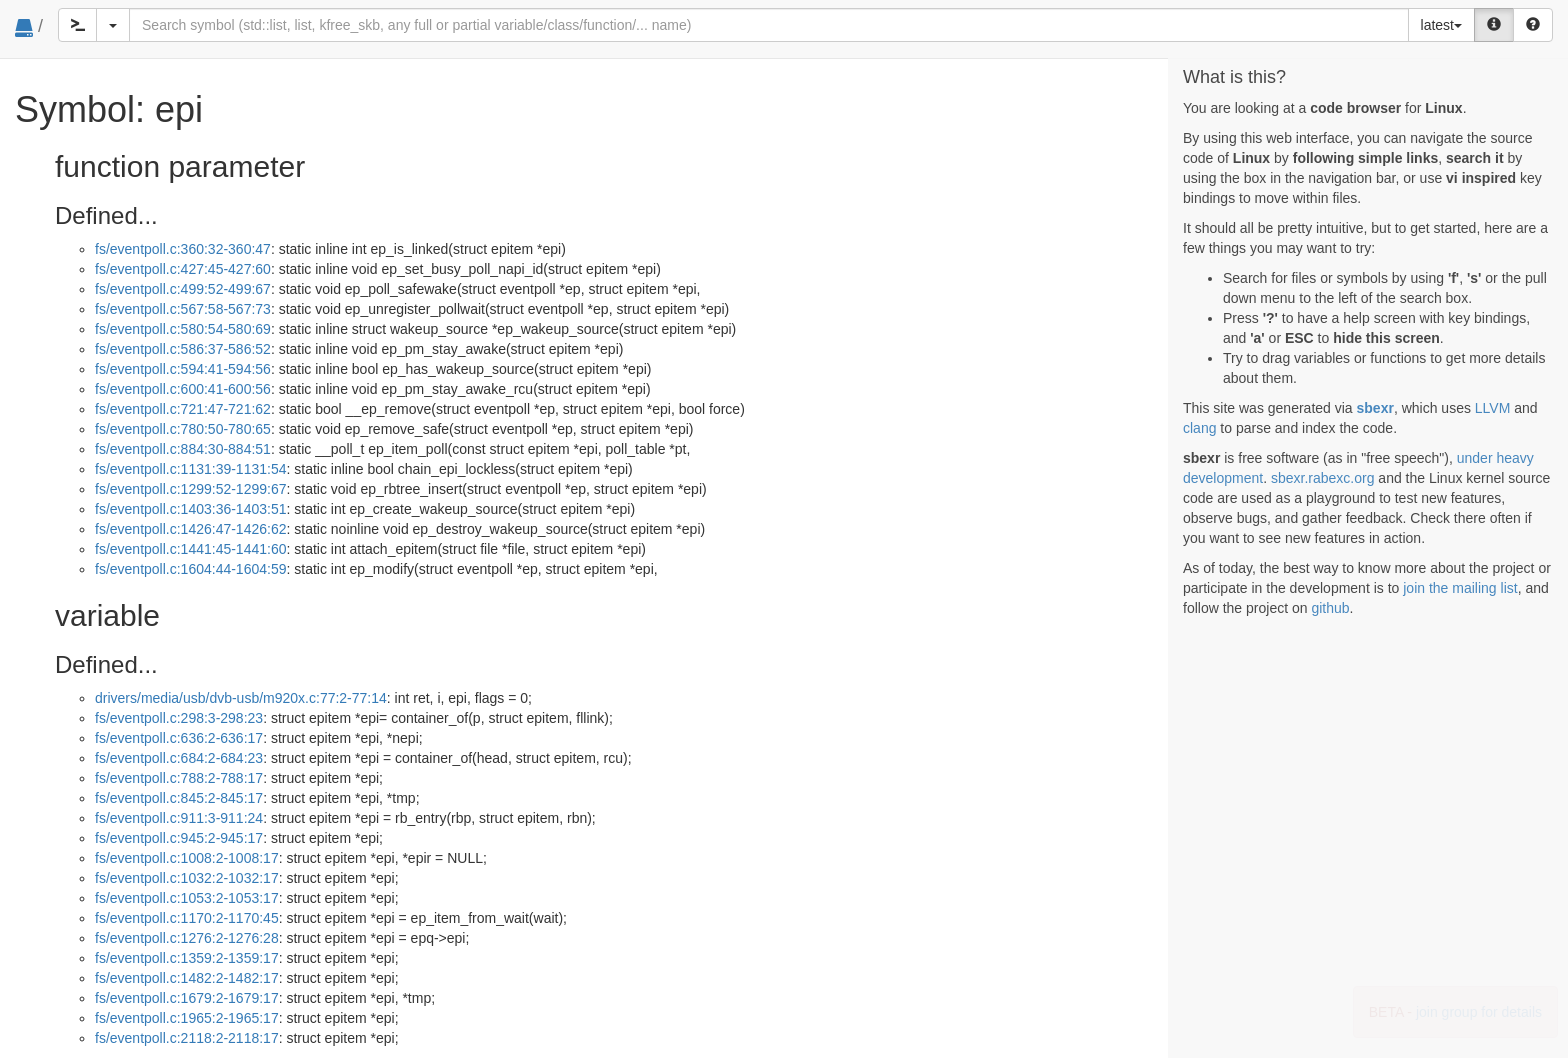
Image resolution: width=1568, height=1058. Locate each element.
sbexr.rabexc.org (1323, 478)
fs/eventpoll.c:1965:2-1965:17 (187, 1018)
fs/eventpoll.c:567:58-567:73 (183, 309)
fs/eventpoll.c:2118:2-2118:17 (187, 1038)
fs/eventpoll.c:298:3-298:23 (179, 718)
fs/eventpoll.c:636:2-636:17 (179, 738)
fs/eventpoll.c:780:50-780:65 (183, 429)
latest (1441, 25)
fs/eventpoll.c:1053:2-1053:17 (187, 898)
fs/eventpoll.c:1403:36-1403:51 (190, 509)
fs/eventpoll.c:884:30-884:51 (183, 449)
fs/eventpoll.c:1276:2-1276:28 (187, 938)
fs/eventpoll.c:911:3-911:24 (179, 818)
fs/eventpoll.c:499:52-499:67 (183, 289)
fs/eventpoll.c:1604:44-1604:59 (190, 569)
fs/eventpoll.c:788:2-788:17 (179, 778)
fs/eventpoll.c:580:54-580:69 (183, 329)
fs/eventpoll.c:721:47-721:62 (183, 409)
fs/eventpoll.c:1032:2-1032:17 (187, 878)
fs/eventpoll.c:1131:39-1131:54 (190, 469)
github (1330, 608)
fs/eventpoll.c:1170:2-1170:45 (187, 918)
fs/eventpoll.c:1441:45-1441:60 (190, 549)
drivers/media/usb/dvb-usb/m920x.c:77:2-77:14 (241, 698)
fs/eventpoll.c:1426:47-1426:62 (190, 529)
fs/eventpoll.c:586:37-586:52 (183, 349)
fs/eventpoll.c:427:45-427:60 (183, 269)
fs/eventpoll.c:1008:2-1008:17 (187, 858)
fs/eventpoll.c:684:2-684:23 (179, 758)
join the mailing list (1460, 588)
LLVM (1493, 408)
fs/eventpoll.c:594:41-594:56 (183, 369)
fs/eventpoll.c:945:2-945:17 (179, 838)
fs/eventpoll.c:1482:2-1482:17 (187, 978)
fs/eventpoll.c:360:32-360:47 (183, 249)
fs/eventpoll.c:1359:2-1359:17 (187, 958)
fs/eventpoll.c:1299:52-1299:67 (190, 489)
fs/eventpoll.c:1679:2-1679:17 (187, 998)
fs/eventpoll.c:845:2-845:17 (179, 798)
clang (1199, 428)
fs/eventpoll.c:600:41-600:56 (183, 389)
